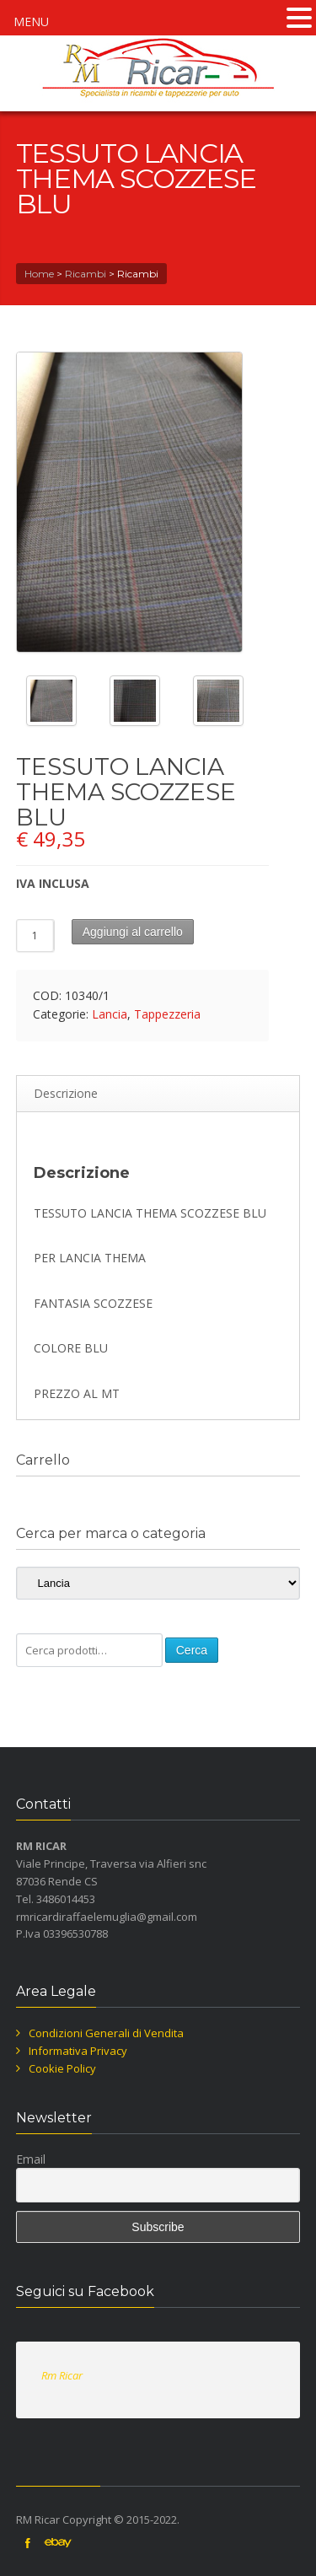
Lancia (109, 1014)
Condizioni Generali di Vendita (106, 2033)
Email (31, 2159)
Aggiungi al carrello (133, 931)
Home (39, 273)
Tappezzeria (167, 1014)
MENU (31, 21)
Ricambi (85, 273)
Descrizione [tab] (66, 1093)
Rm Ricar (62, 2375)
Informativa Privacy (78, 2050)
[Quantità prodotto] (35, 935)
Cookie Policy (62, 2068)
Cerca (191, 1650)
